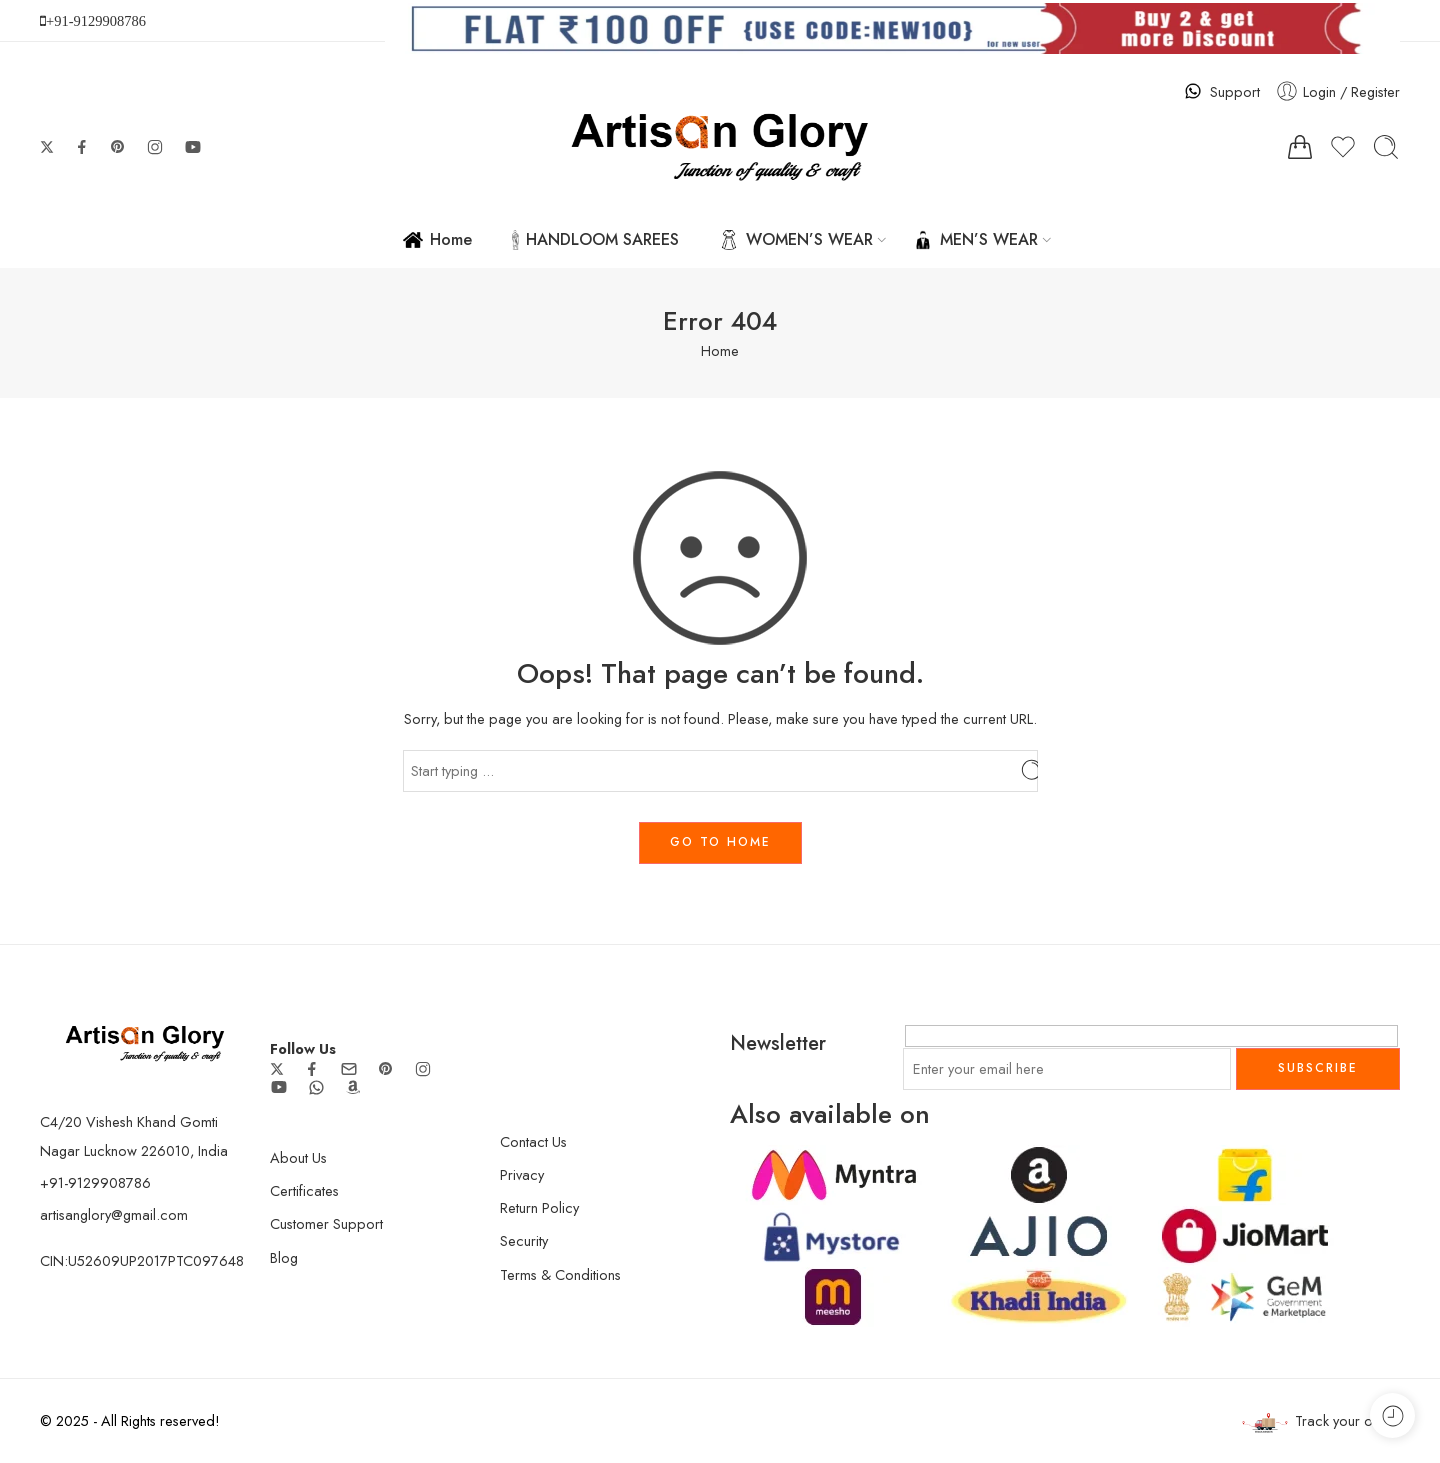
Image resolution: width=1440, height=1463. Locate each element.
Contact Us (533, 1141)
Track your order (1321, 1421)
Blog (284, 1257)
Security (524, 1240)
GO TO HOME (720, 842)
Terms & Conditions (560, 1274)
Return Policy (539, 1207)
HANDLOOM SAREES (595, 239)
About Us (298, 1157)
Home (437, 239)
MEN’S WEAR (975, 239)
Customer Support (326, 1223)
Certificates (304, 1190)
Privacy (522, 1174)
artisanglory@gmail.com (114, 1214)
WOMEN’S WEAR (796, 239)
